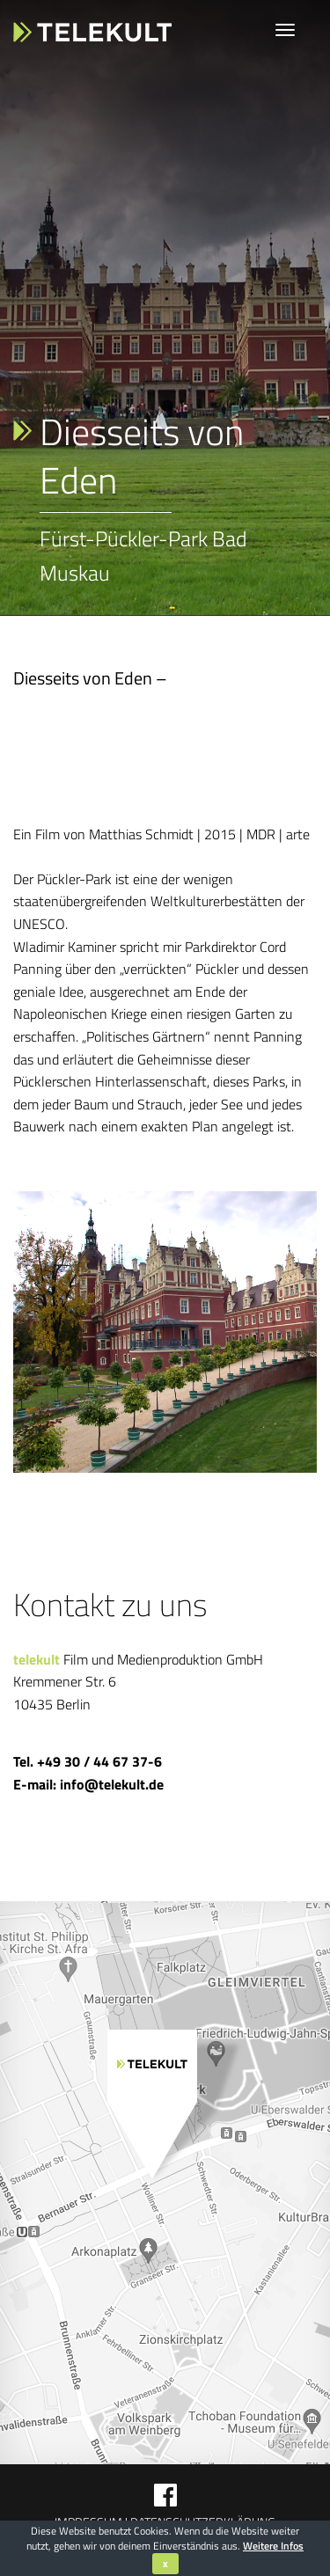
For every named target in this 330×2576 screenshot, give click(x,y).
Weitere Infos (273, 2545)
